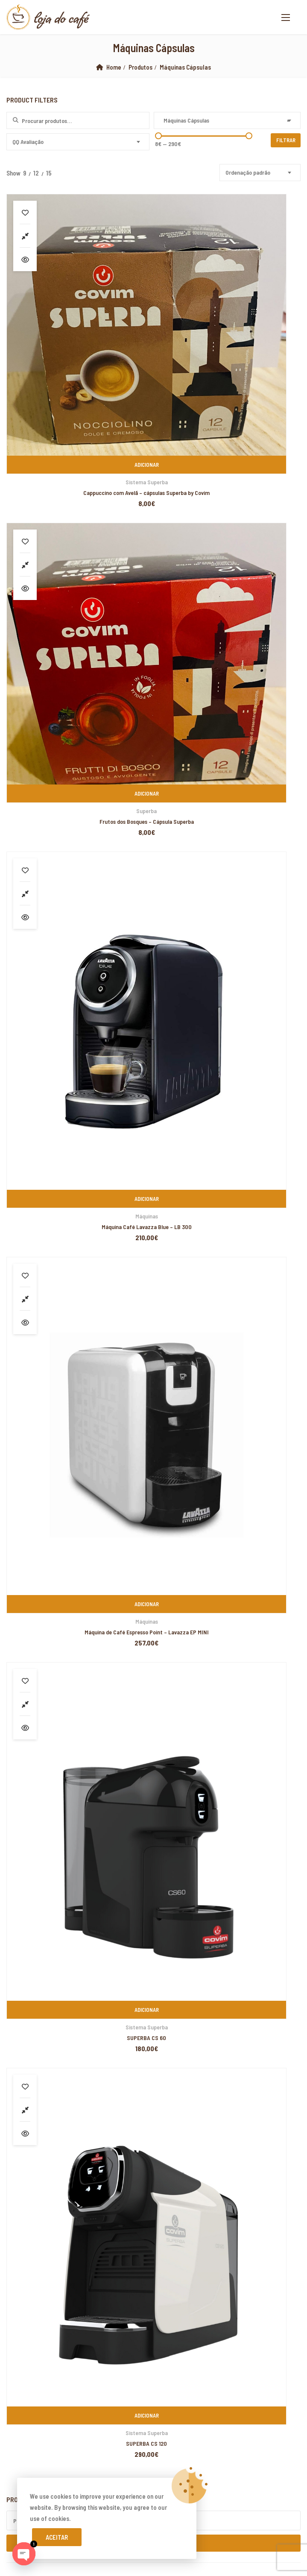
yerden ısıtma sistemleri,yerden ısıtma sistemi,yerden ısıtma (155, 2037)
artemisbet (202, 2137)
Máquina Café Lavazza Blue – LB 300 (78, 587)
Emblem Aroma (35, 1044)
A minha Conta (31, 1642)
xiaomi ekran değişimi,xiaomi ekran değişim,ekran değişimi (140, 1993)
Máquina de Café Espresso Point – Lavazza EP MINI (228, 587)
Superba (227, 345)
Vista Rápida (25, 259)
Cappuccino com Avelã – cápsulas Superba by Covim (78, 356)
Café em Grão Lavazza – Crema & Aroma (86, 1230)
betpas (278, 2448)
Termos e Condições (40, 1702)
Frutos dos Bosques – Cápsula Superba (228, 356)
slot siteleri (76, 2337)
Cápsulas (17, 1096)
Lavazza (27, 1062)
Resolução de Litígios (41, 1687)
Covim (24, 1027)
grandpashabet (20, 2148)
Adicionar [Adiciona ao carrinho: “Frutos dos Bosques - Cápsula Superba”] (228, 328)
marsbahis (50, 1993)
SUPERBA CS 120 (227, 819)
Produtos (141, 67)
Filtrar (286, 140)
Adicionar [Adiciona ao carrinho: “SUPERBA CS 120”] (228, 790)
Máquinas (78, 576)
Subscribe (291, 1784)
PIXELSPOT (251, 1948)
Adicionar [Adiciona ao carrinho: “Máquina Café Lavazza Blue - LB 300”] (78, 559)
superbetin (233, 2137)
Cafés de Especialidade (34, 1079)
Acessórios (19, 976)
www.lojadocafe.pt (32, 1567)
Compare (25, 236)
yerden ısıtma (246, 2104)
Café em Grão (23, 1010)
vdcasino (261, 2137)
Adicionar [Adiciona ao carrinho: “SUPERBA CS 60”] (78, 790)
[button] (285, 17)
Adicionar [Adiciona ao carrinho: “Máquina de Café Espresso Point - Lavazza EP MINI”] (228, 559)
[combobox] (227, 120)
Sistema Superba (78, 345)
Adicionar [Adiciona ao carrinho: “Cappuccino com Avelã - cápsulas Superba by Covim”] (78, 328)
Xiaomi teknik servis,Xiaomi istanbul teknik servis (64, 2115)
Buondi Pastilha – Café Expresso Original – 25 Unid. (99, 1165)
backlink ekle (17, 1993)
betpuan (67, 2348)
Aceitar (57, 2537)
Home (113, 67)
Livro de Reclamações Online (51, 1672)
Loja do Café (105, 1948)
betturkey (13, 2459)
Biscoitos (17, 993)
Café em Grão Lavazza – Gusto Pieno (82, 1263)
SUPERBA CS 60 (78, 819)
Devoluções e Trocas (41, 1657)
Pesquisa (153, 918)
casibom (228, 2193)
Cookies (23, 1717)
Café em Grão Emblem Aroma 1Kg (77, 1198)
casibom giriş (59, 2148)
